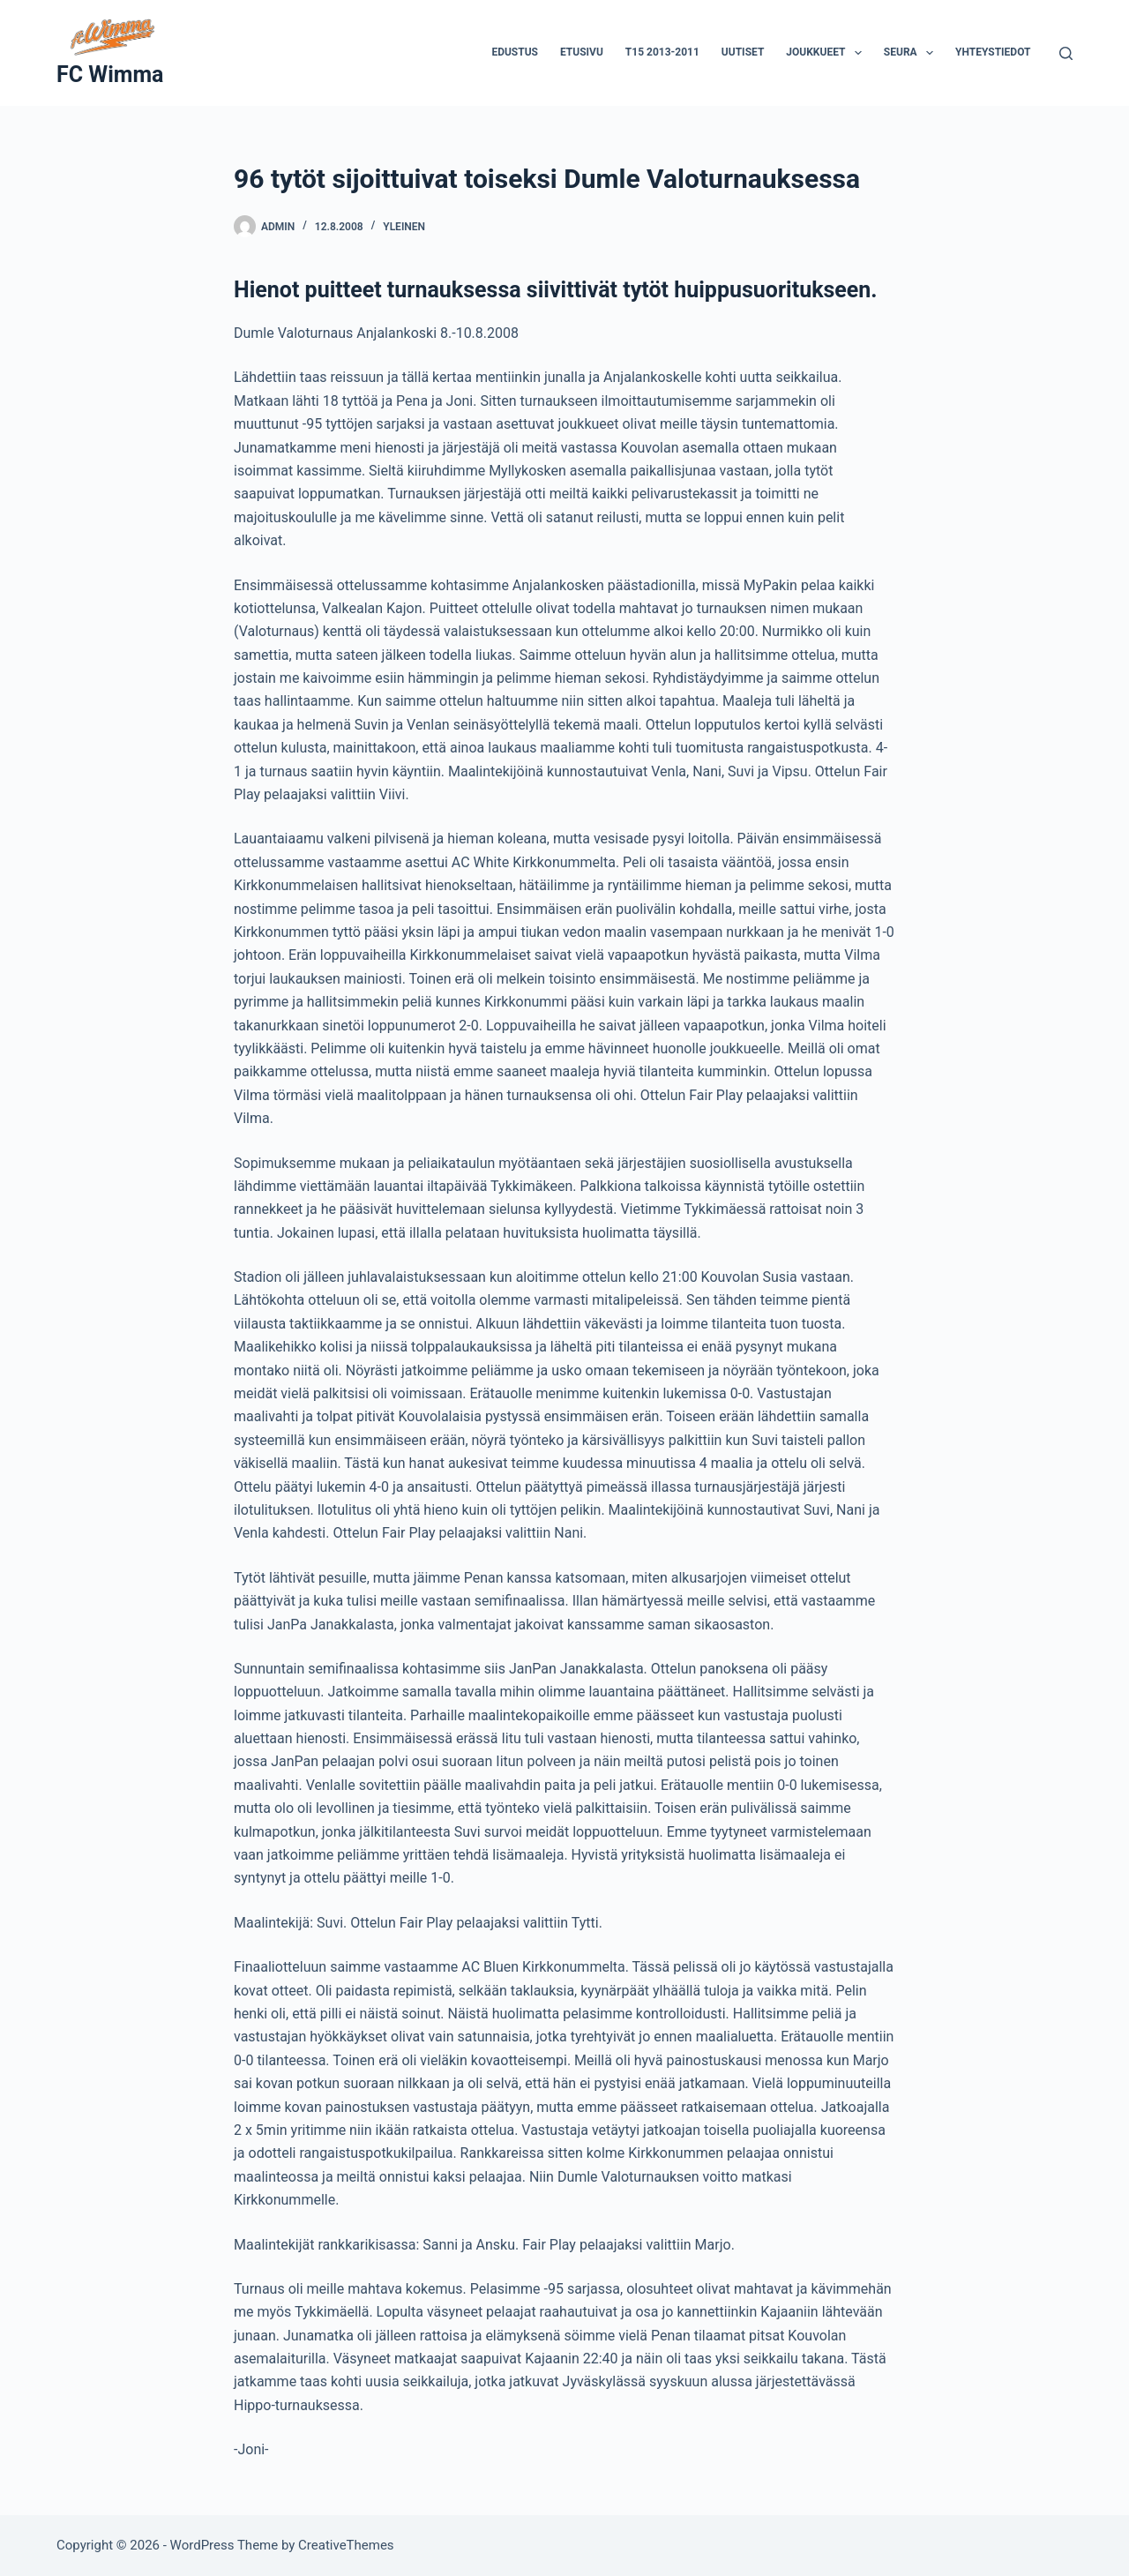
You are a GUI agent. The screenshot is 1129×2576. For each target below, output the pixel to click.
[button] (858, 53)
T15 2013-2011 (662, 52)
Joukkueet (827, 53)
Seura (912, 53)
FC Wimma (109, 74)
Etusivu (581, 52)
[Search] (1066, 53)
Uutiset (743, 52)
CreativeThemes (346, 2545)
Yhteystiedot (992, 52)
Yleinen (404, 227)
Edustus (514, 52)
